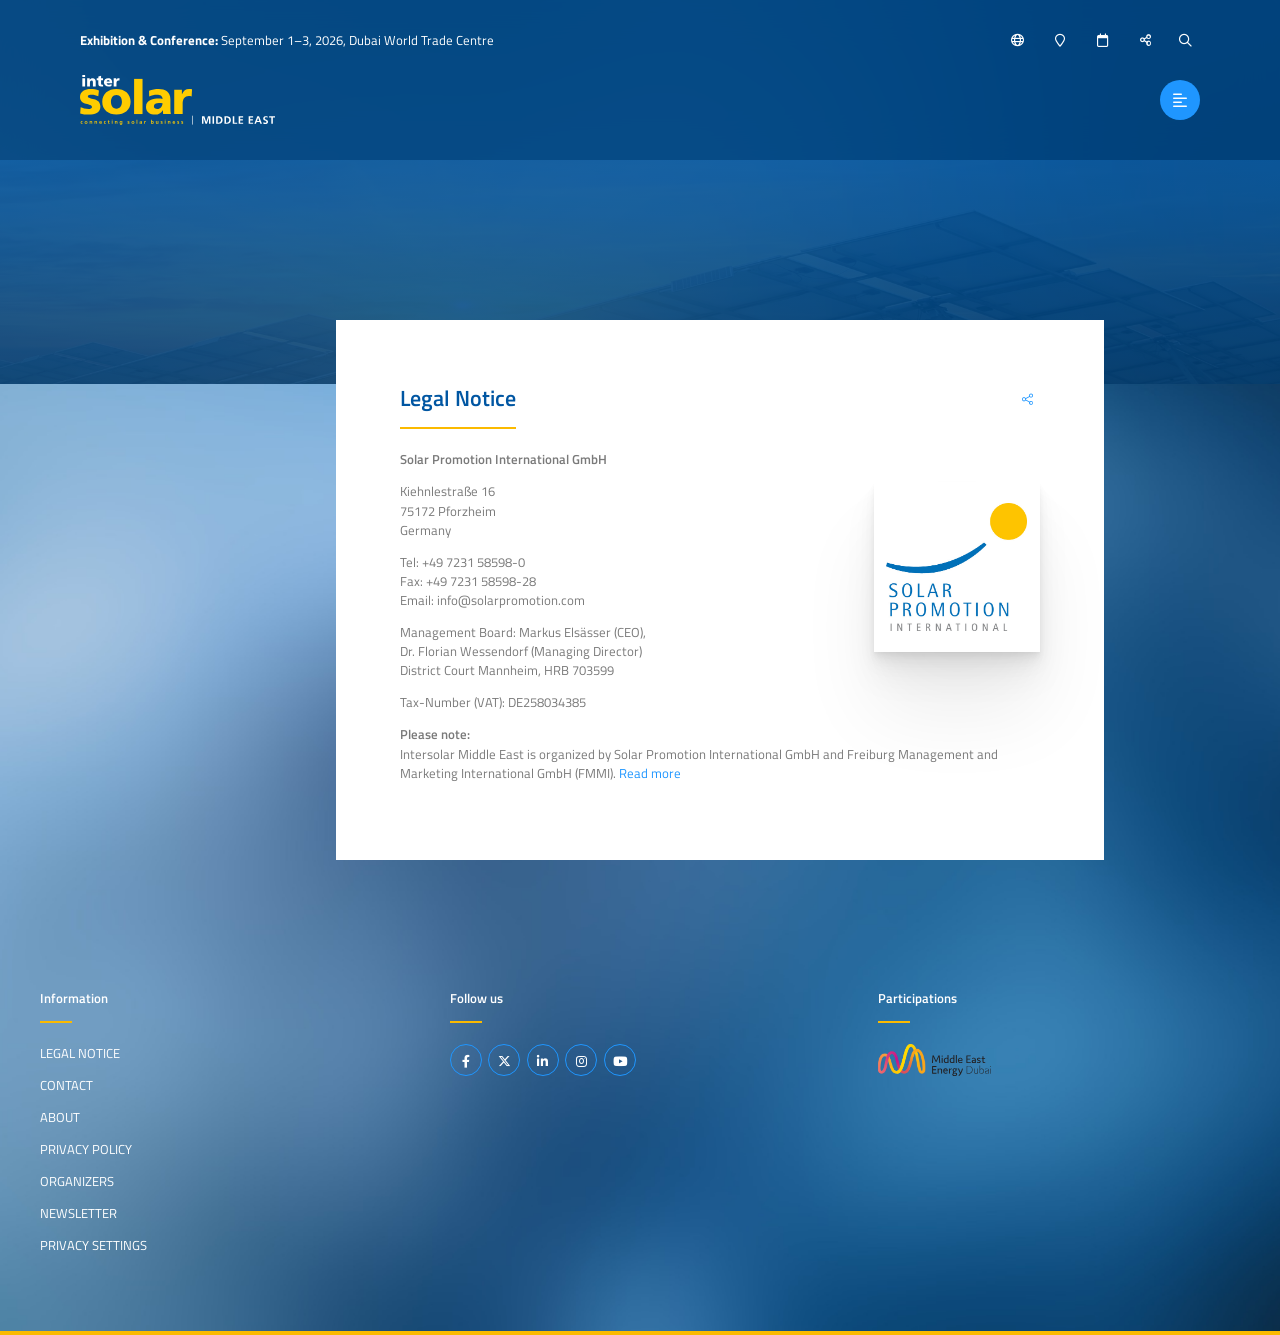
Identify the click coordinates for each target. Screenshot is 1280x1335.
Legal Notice (80, 1053)
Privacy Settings (93, 1245)
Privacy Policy (86, 1149)
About (60, 1117)
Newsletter (78, 1213)
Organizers (77, 1181)
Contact (66, 1085)
